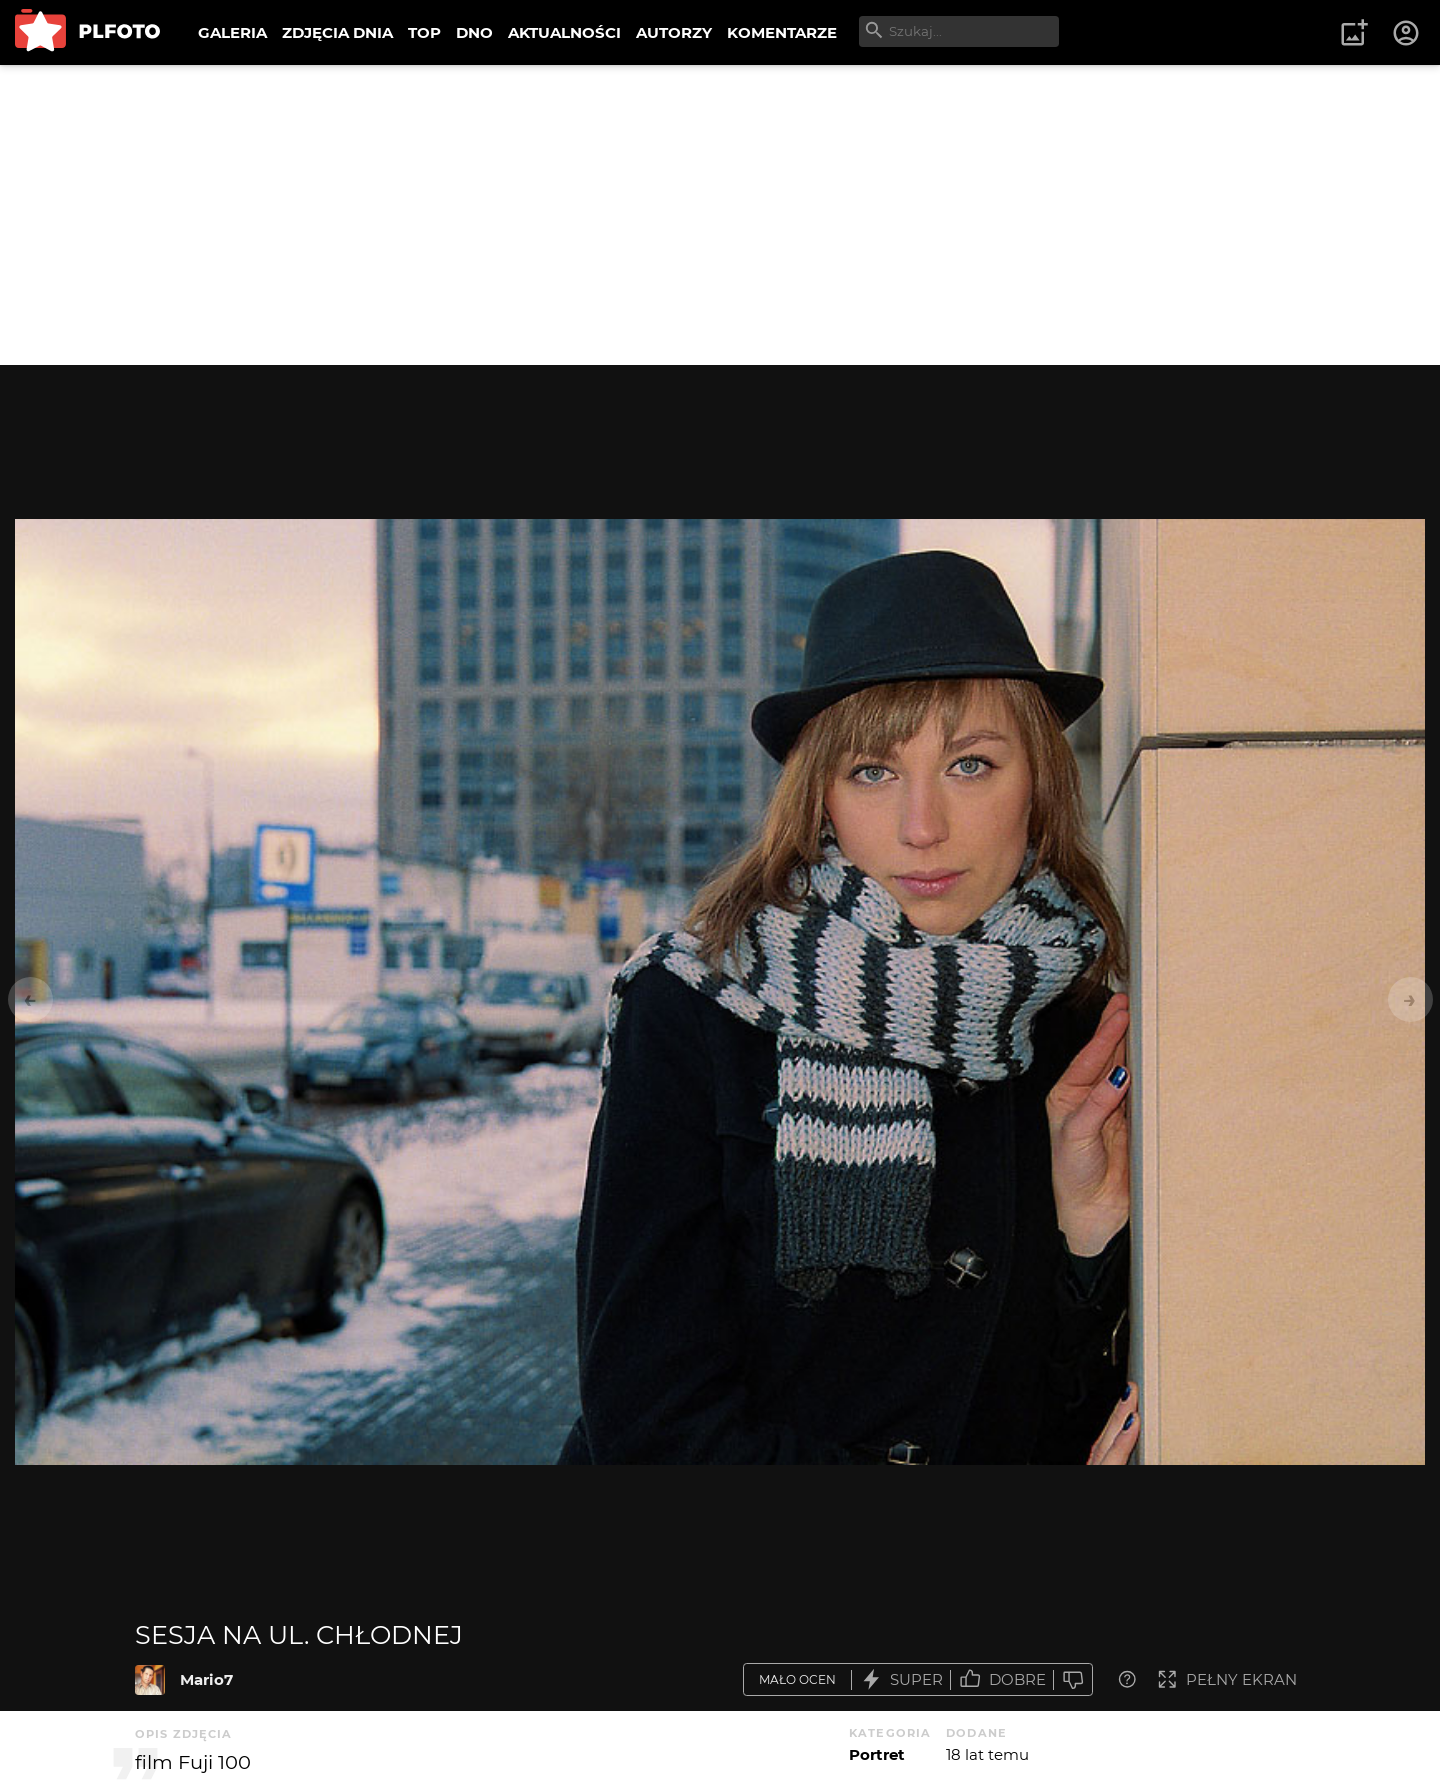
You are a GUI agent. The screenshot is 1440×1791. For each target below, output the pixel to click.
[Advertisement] (720, 215)
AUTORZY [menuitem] (674, 32)
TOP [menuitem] (424, 32)
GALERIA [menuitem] (232, 32)
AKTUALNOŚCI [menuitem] (564, 32)
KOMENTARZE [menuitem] (782, 32)
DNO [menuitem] (474, 32)
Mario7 (206, 1679)
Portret (877, 1754)
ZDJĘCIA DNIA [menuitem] (337, 32)
